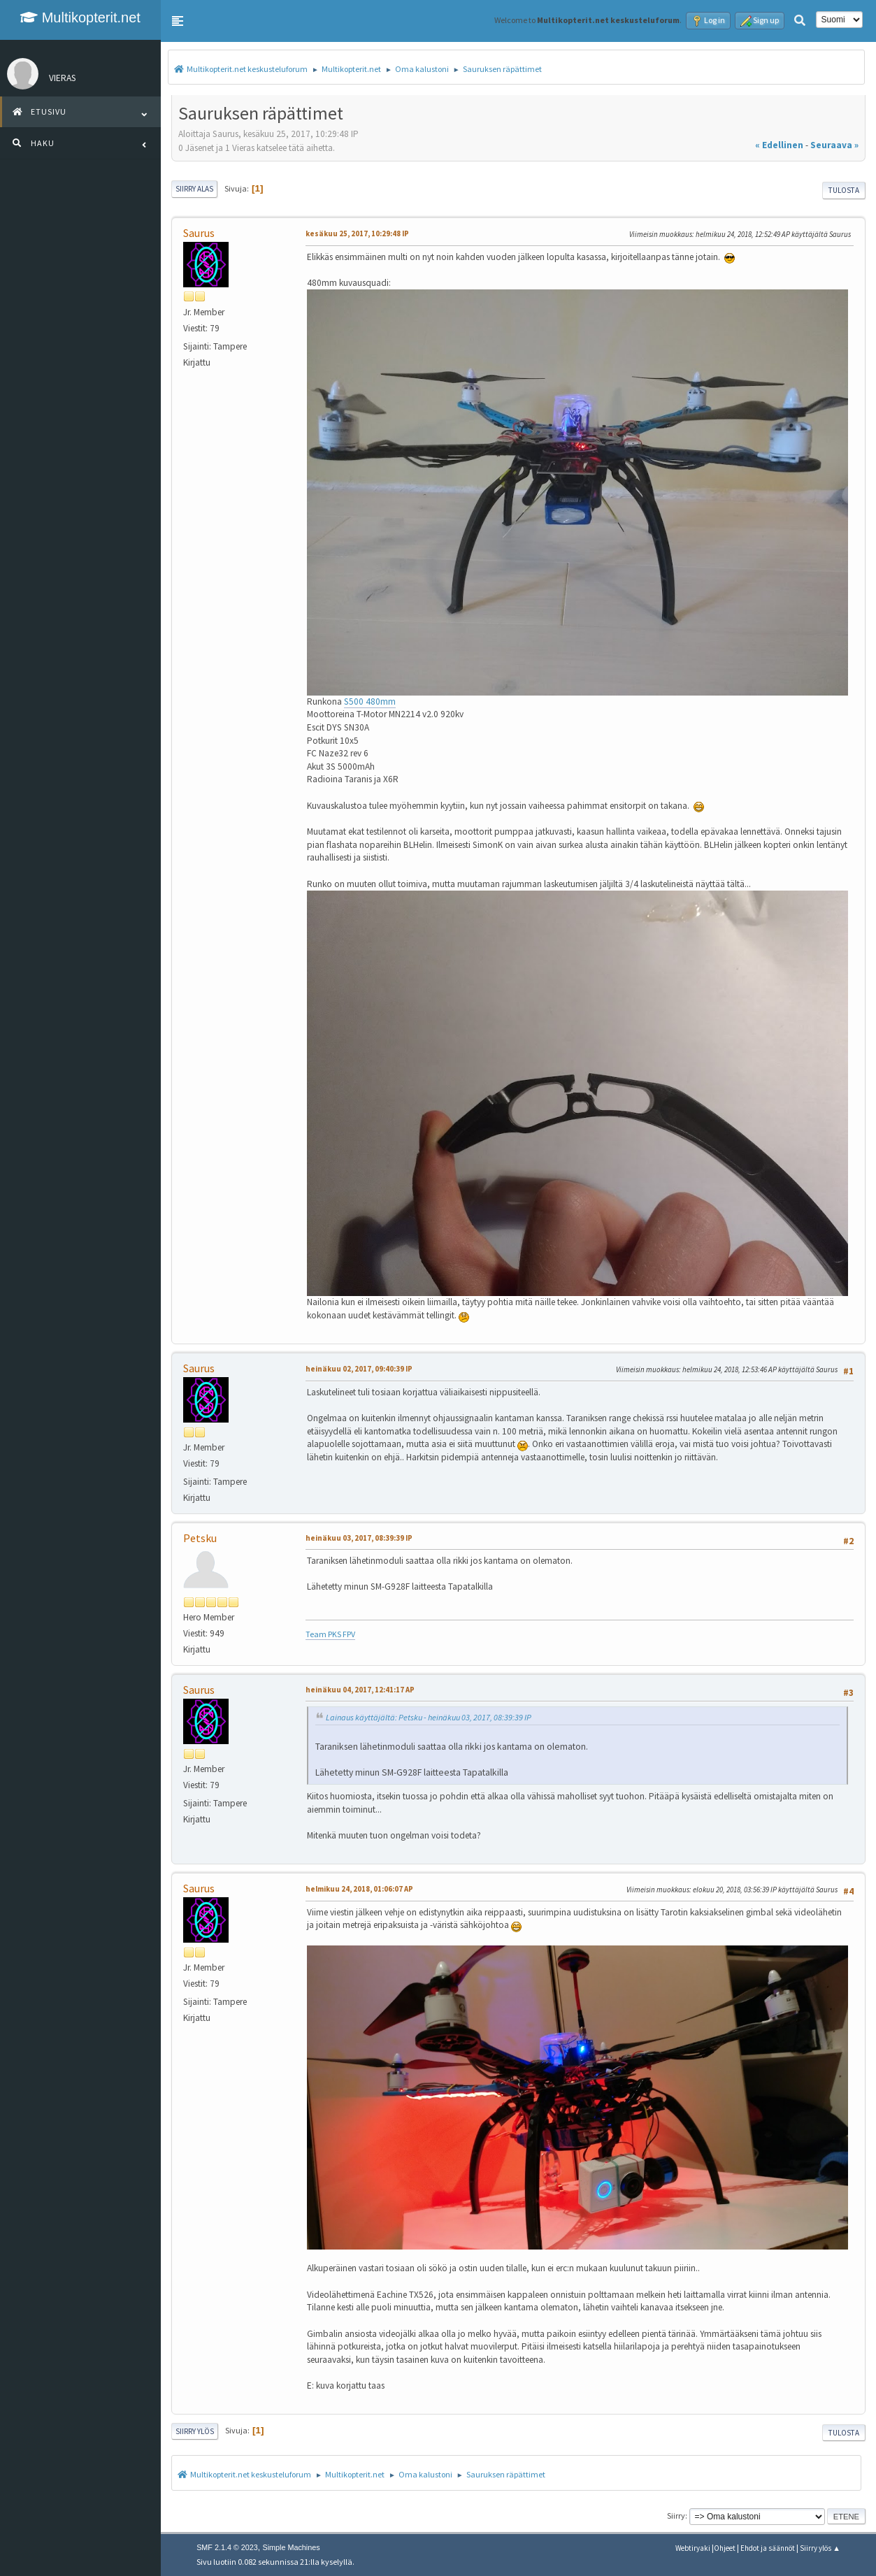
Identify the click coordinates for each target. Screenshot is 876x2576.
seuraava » (834, 145)
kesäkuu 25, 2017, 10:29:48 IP (357, 233)
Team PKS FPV (330, 1634)
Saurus (199, 233)
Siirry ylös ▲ (820, 2548)
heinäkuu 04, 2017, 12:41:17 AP (360, 1689)
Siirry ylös (194, 2431)
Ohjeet (724, 2548)
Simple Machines (290, 2547)
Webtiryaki (692, 2548)
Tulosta (843, 190)
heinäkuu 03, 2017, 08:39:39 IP (359, 1538)
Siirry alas (194, 189)
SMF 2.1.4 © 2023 (227, 2547)
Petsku (200, 1538)
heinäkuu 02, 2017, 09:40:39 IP (359, 1369)
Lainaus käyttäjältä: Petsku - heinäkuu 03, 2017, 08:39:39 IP (428, 1717)
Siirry (676, 2515)
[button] (177, 21)
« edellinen (779, 145)
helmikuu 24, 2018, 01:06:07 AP (359, 1889)
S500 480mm (370, 701)
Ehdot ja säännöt (767, 2548)
